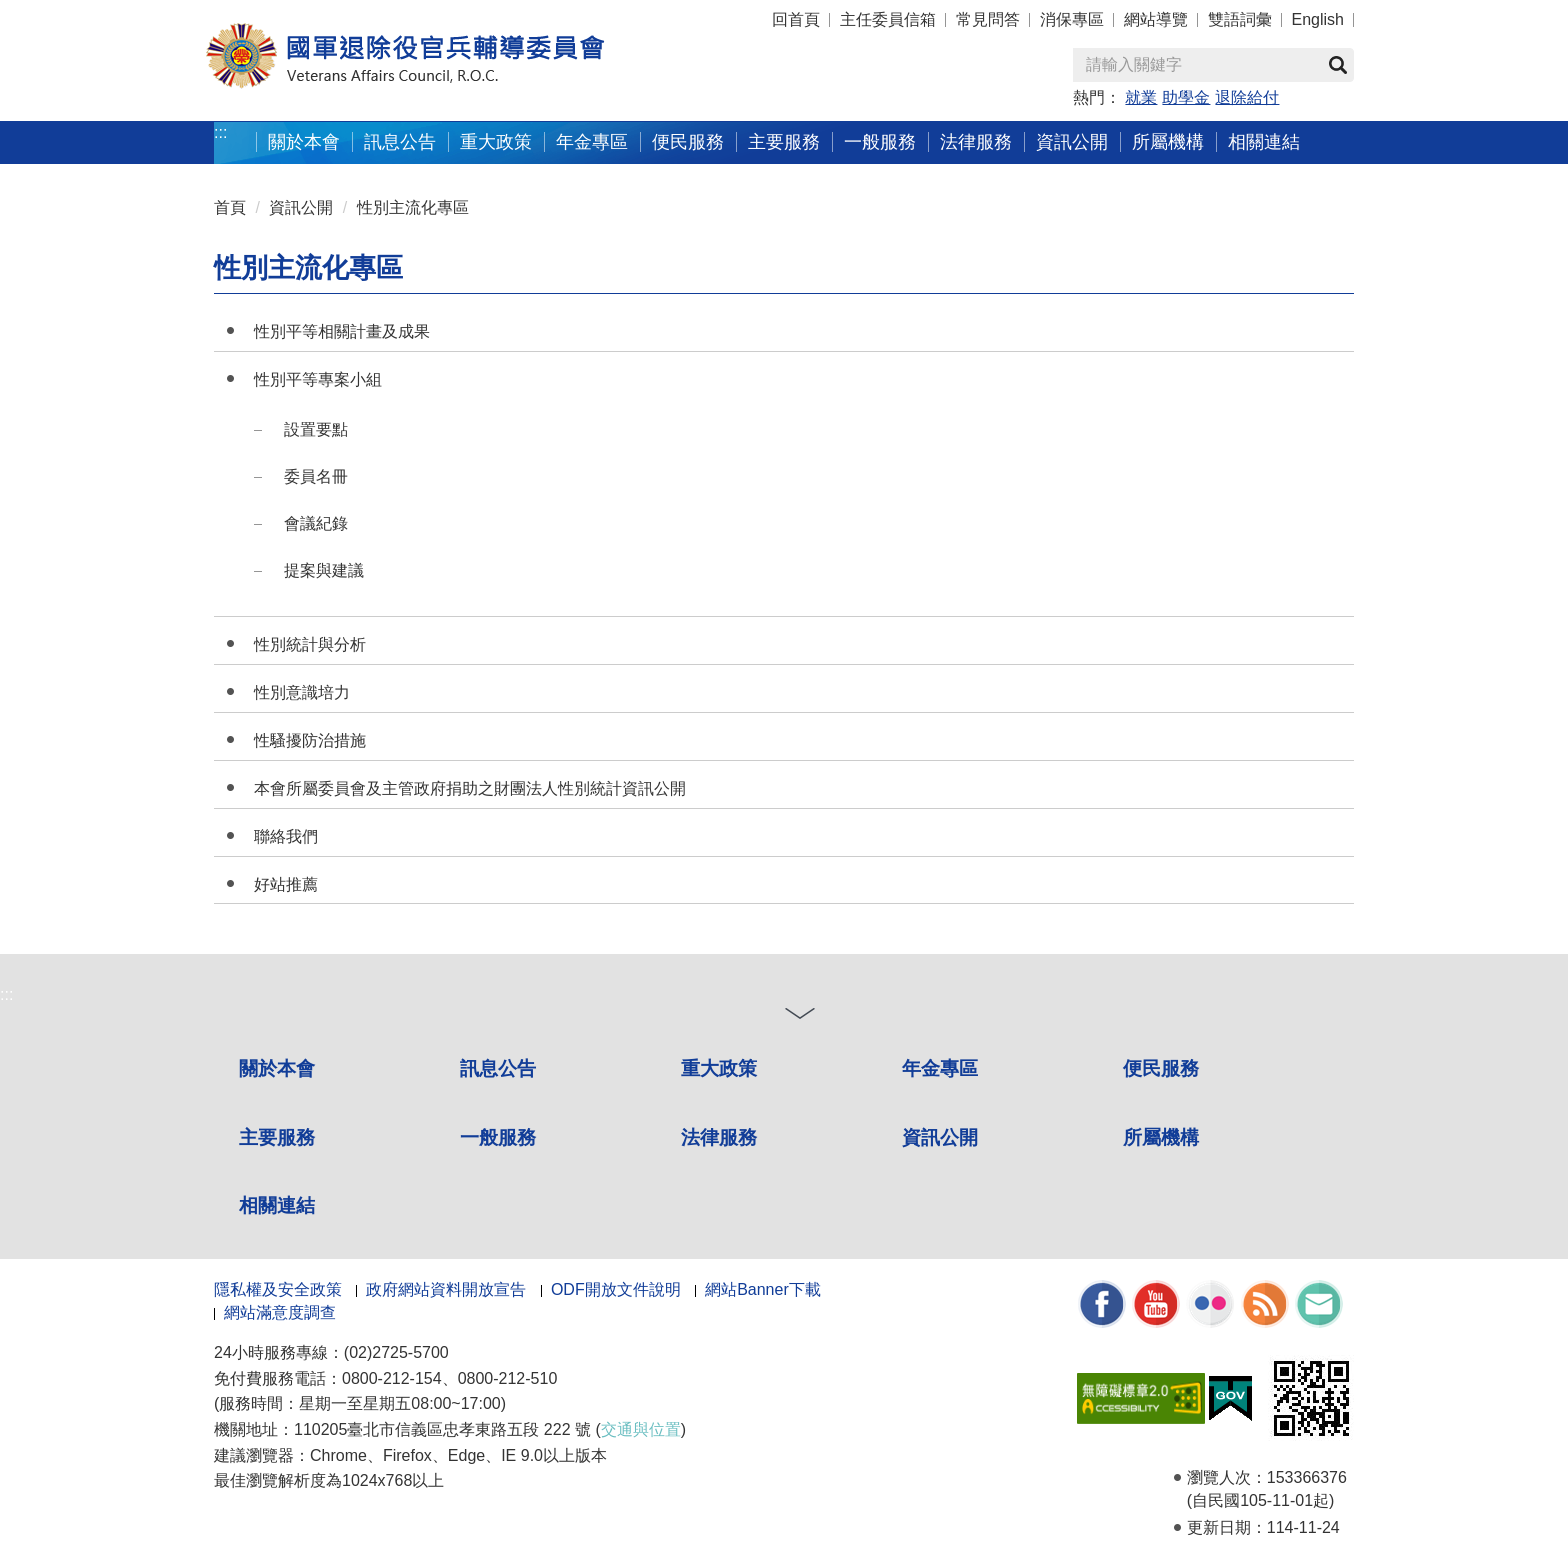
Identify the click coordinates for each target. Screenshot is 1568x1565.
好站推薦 (286, 884)
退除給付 (1247, 97)
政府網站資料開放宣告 (446, 1289)
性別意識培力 (302, 692)
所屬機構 (1168, 141)
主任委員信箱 (888, 19)
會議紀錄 (316, 523)
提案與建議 (324, 570)
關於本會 (304, 141)
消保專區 (1072, 19)
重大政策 (496, 141)
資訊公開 (1072, 141)
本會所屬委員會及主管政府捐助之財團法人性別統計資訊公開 (470, 788)
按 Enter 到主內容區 (90, 13)
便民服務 (688, 141)
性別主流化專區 (413, 207)
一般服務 (880, 141)
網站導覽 (1156, 19)
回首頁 (796, 19)
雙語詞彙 (1240, 19)
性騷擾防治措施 (310, 740)
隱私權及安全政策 (278, 1289)
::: (205, 10)
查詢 (1338, 65)
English (1318, 19)
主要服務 (784, 141)
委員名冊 (316, 476)
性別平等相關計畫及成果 (342, 331)
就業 (1141, 97)
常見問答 (988, 19)
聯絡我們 (286, 836)
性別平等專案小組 (318, 379)
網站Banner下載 (763, 1289)
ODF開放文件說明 (616, 1289)
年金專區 (592, 141)
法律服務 (976, 141)
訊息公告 (400, 141)
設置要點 (316, 429)
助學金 (1186, 97)
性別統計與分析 (310, 644)
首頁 (230, 207)
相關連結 (1264, 141)
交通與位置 (641, 1429)
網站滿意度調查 (280, 1312)
